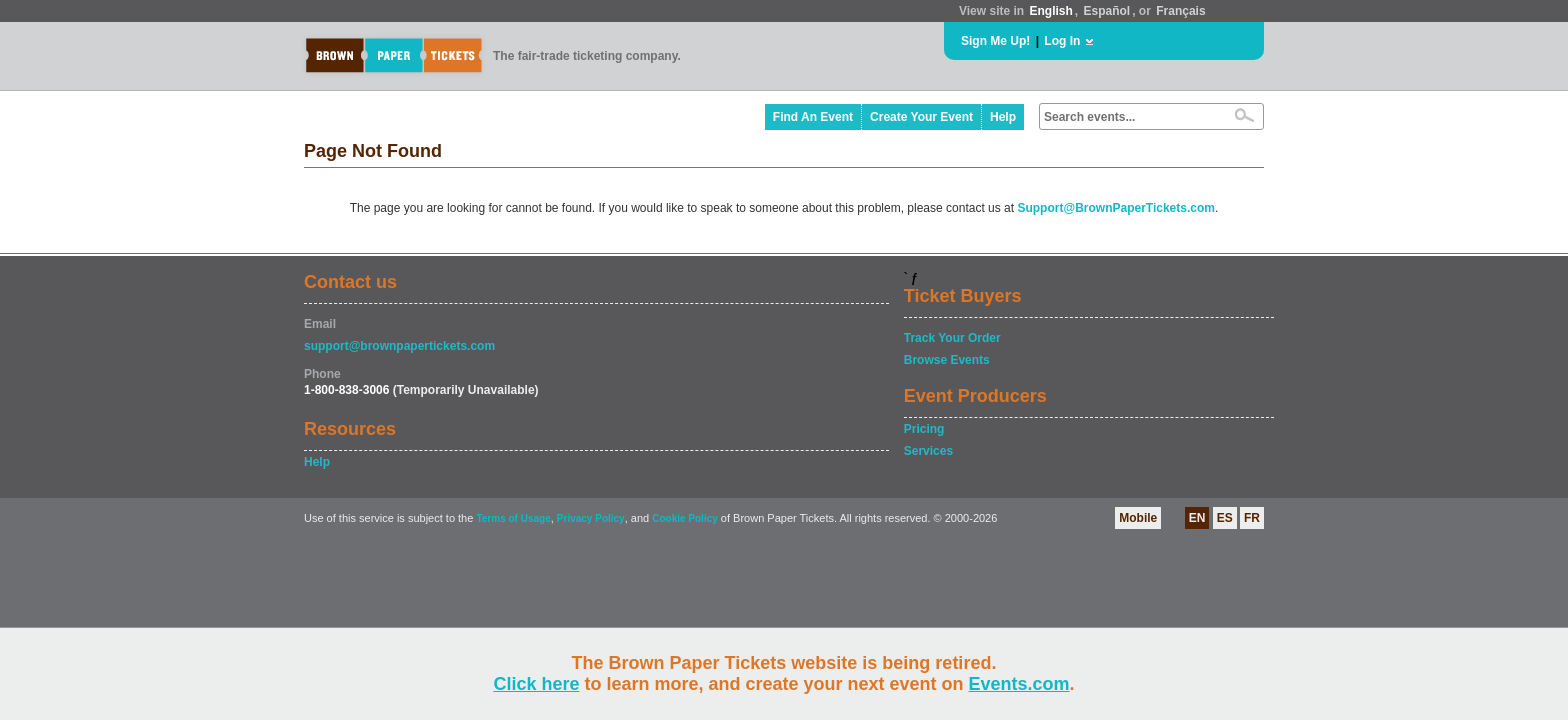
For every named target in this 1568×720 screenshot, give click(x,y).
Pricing (924, 429)
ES (1225, 518)
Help (1003, 117)
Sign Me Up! (995, 41)
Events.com (1019, 684)
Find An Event (813, 117)
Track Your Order (952, 338)
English (1050, 11)
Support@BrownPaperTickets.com (1116, 208)
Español (1107, 11)
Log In (1062, 41)
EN (1197, 518)
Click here (536, 684)
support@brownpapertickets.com (399, 346)
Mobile (1138, 518)
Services (928, 451)
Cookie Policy (685, 518)
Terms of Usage (513, 518)
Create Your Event (921, 117)
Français (1180, 11)
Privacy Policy (591, 518)
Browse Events (947, 360)
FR (1252, 518)
